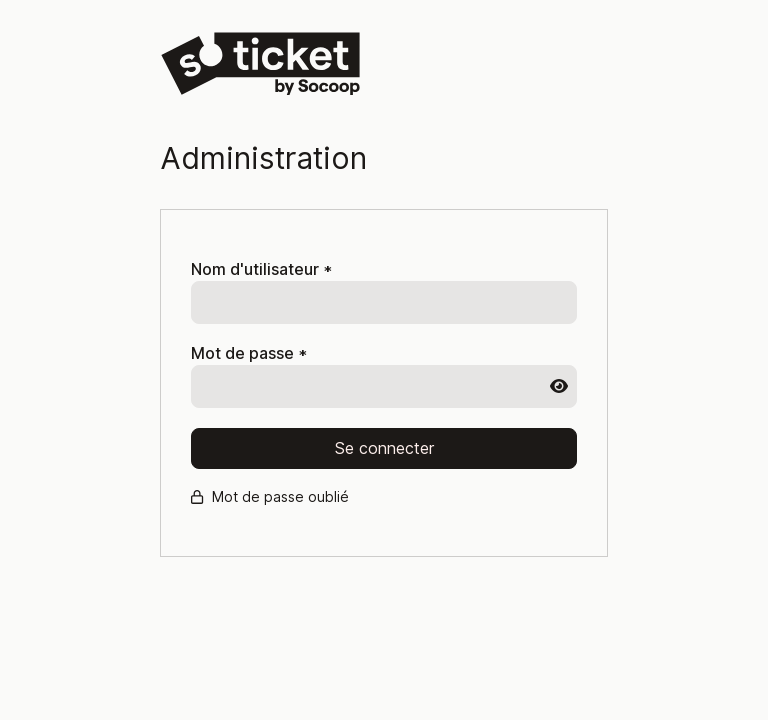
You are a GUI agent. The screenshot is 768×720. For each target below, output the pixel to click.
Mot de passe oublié (270, 497)
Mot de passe (249, 353)
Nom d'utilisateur (261, 269)
